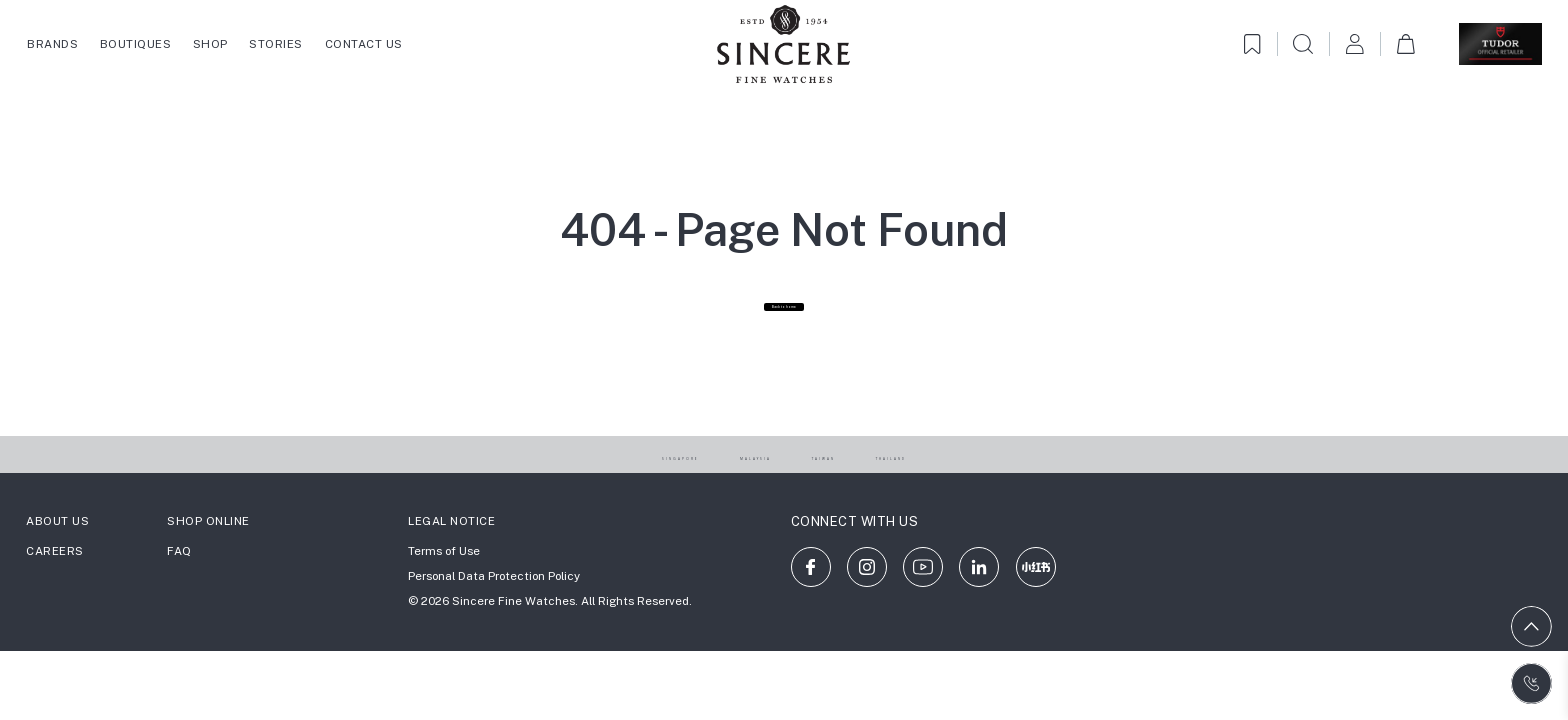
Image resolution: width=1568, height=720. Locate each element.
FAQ (179, 594)
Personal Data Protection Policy (494, 619)
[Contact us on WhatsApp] (1531, 683)
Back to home (783, 337)
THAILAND (956, 497)
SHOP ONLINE (208, 563)
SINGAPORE (618, 497)
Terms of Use (444, 594)
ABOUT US (57, 563)
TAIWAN (848, 497)
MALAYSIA (741, 497)
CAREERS (55, 594)
